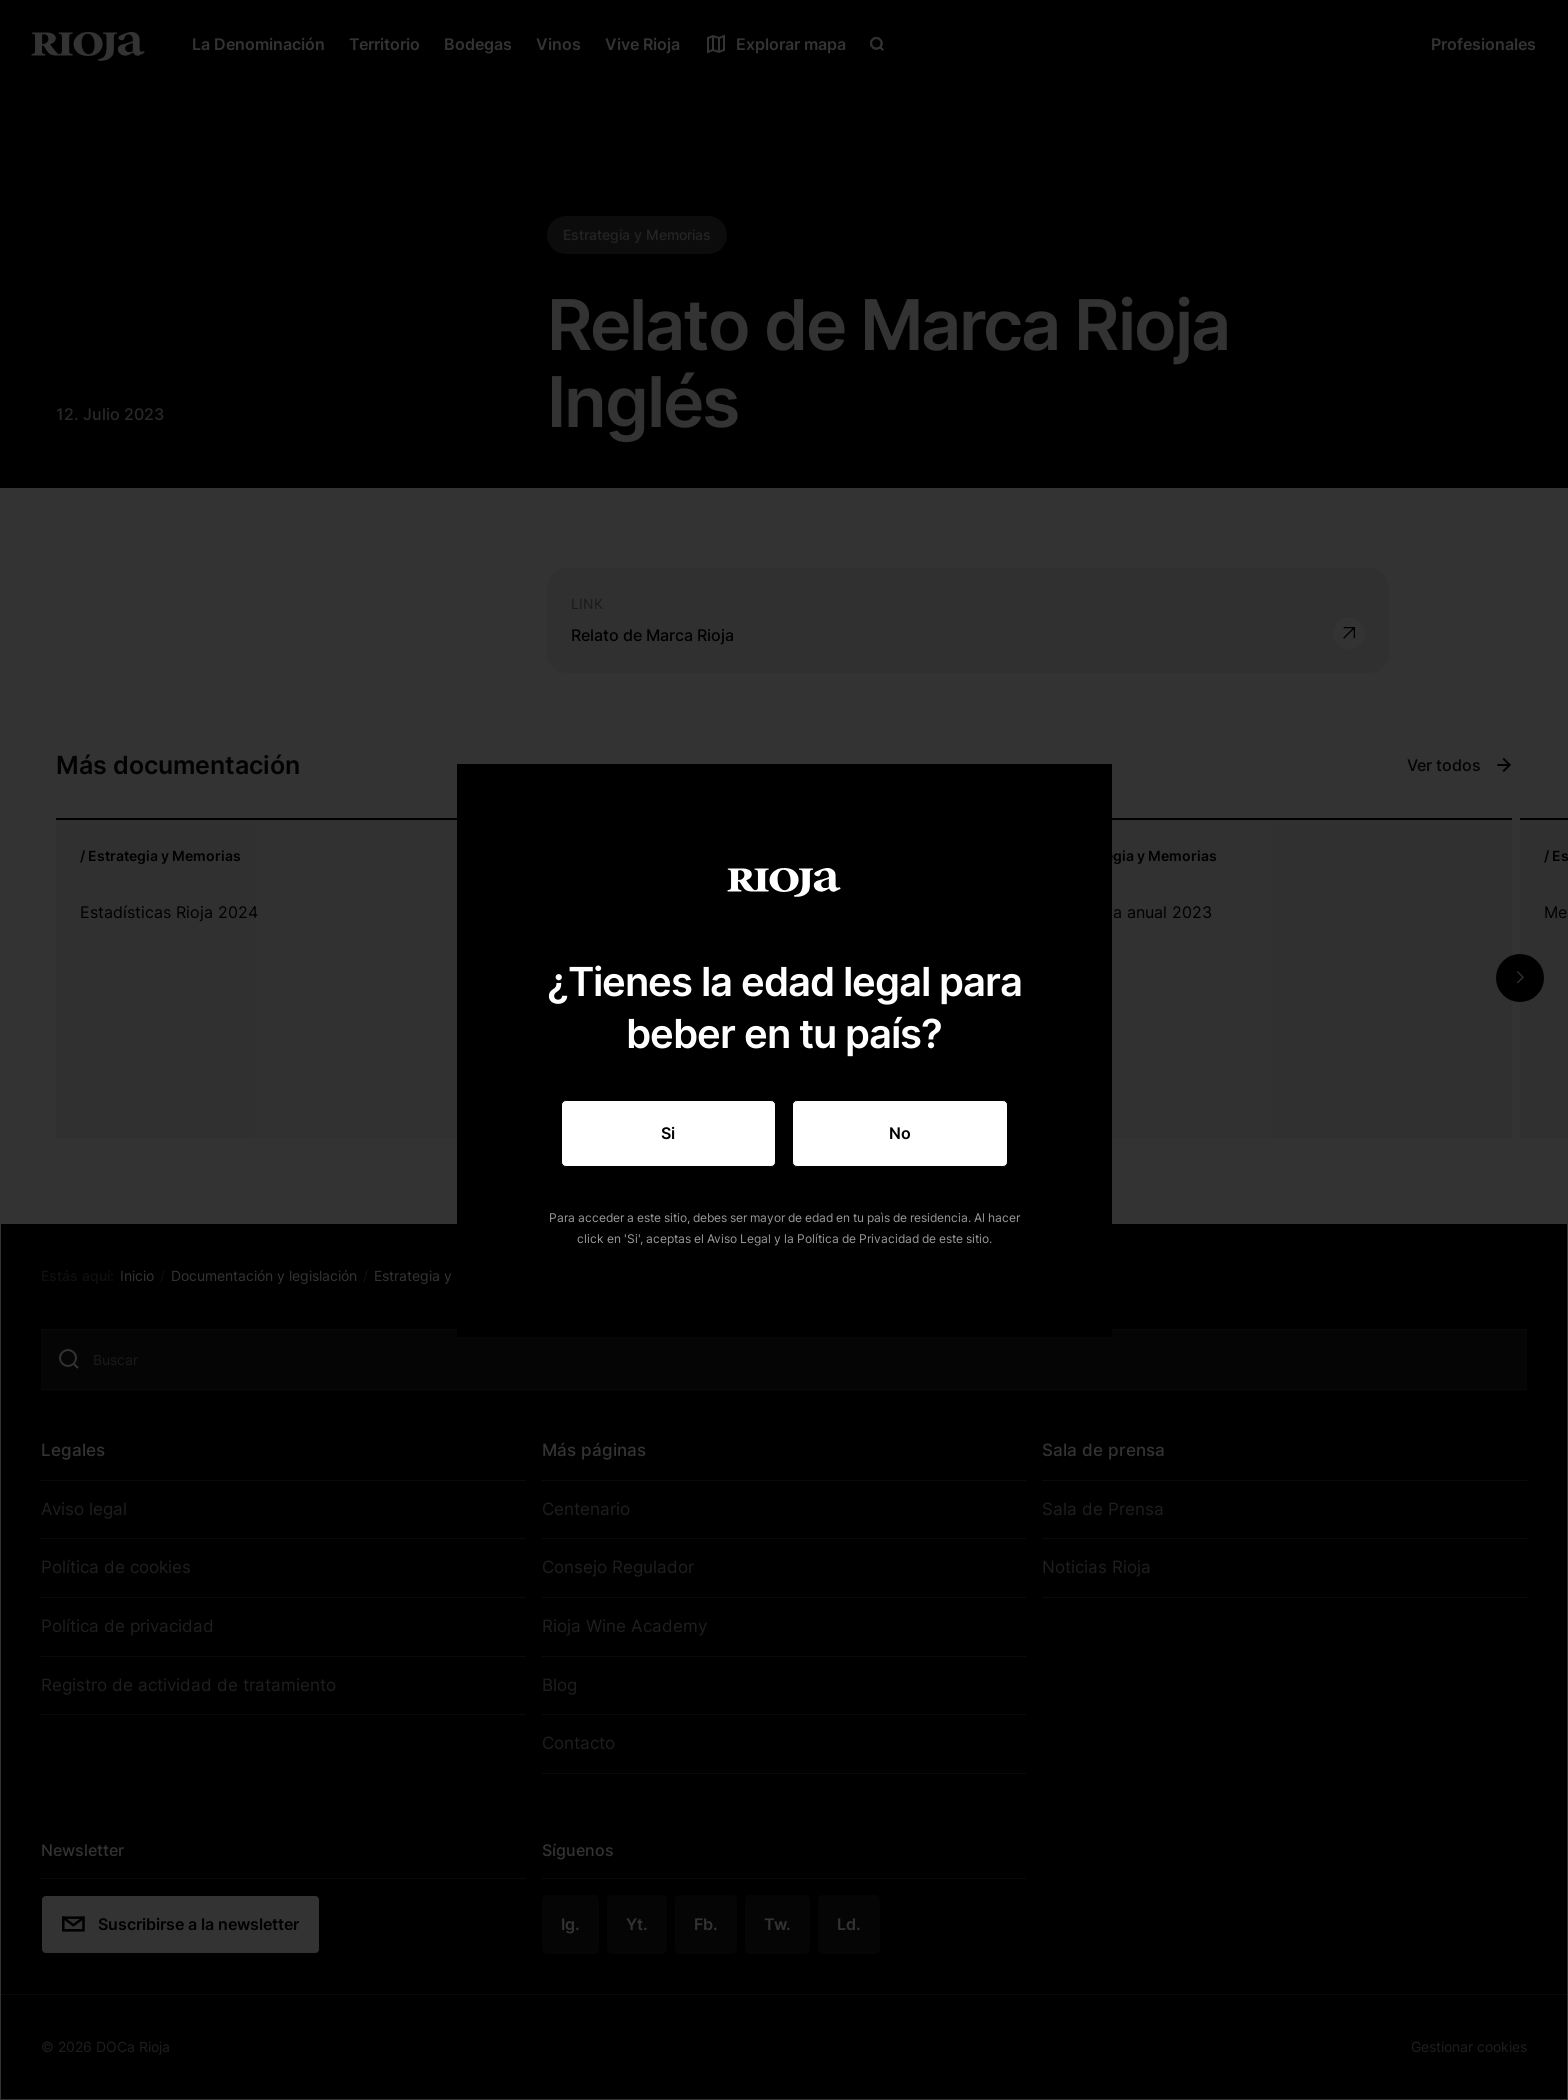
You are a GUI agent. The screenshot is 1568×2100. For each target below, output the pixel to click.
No (900, 1133)
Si (668, 1133)
